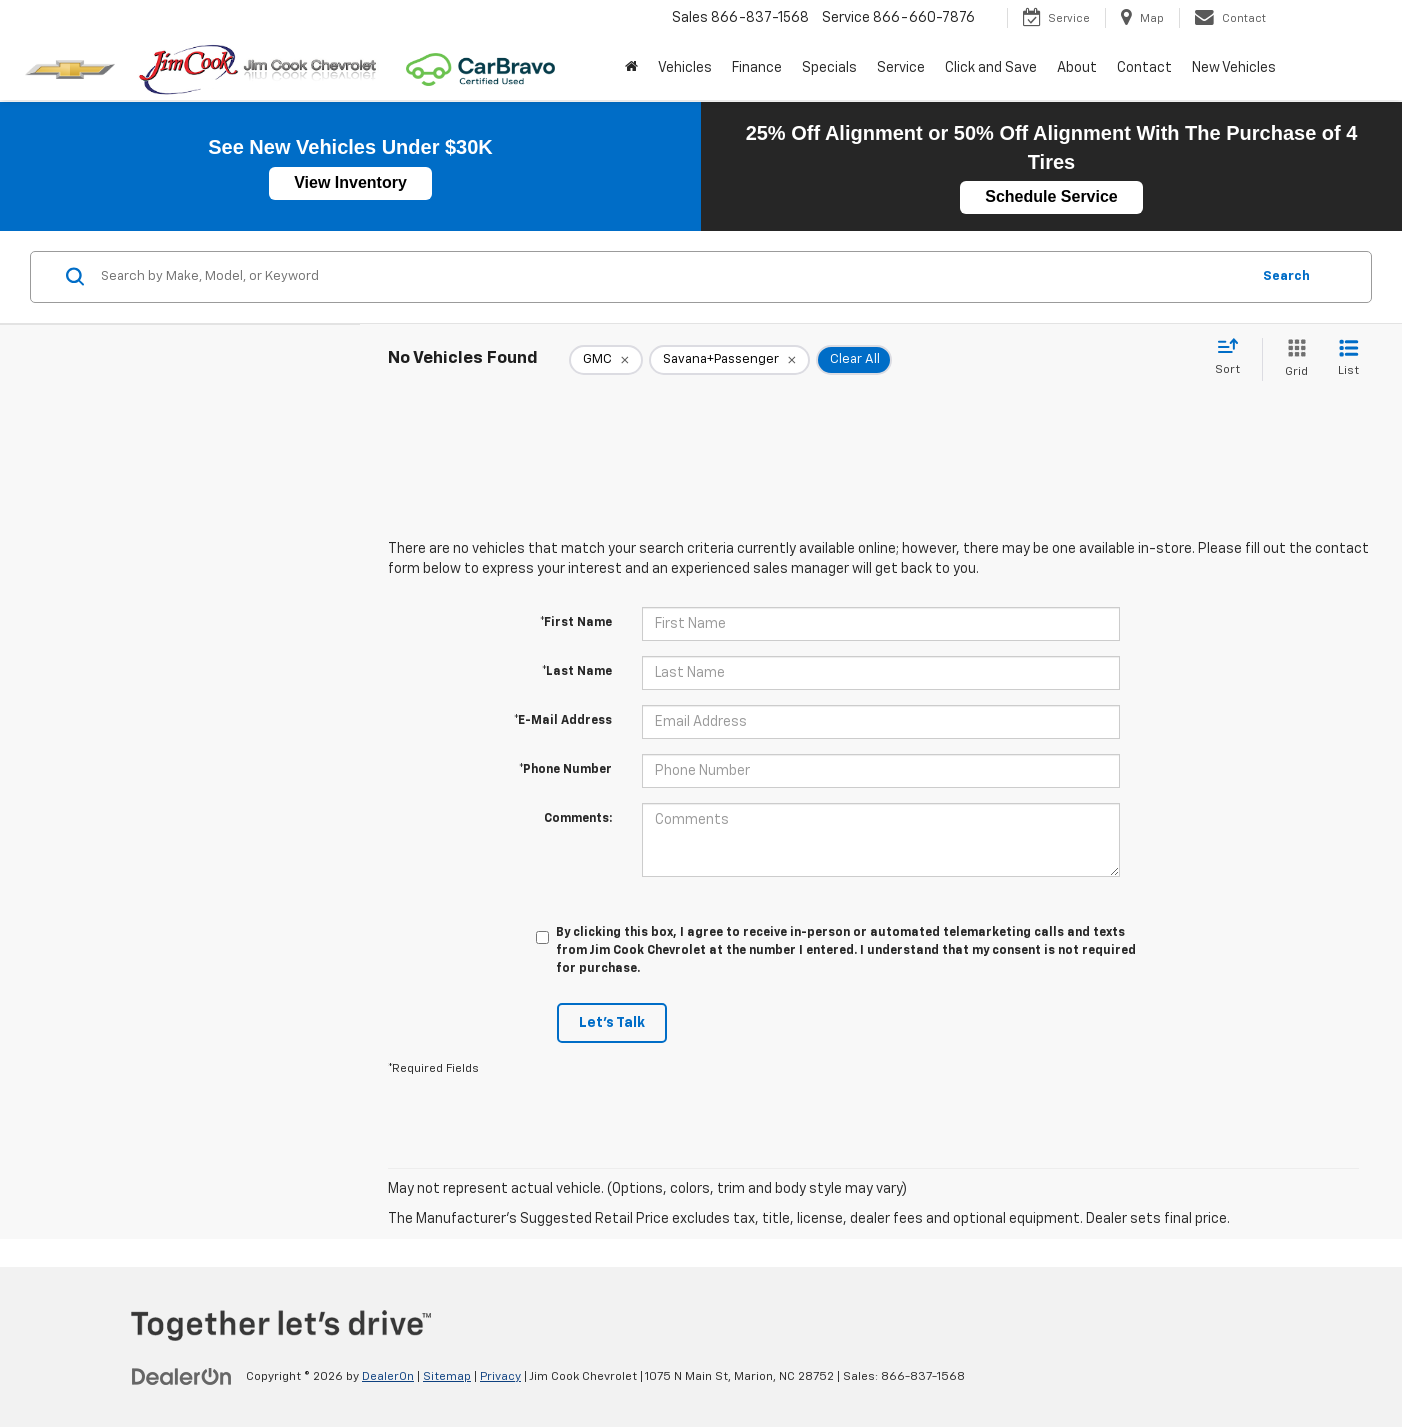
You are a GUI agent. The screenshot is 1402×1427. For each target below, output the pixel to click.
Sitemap (447, 1377)
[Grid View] (1292, 359)
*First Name (576, 623)
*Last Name (577, 672)
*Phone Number (565, 770)
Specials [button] (829, 68)
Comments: (578, 819)
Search (1286, 276)
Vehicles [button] (685, 68)
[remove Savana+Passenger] (729, 360)
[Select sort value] (1233, 358)
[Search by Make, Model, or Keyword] (672, 277)
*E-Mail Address (563, 721)
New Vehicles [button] (1234, 68)
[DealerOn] (182, 1376)
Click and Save (991, 68)
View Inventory (350, 182)
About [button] (1077, 68)
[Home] (631, 68)
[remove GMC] (606, 360)
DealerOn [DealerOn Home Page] (388, 1377)
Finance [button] (757, 68)
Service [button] (901, 68)
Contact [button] (1144, 68)
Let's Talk (612, 1023)
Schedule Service (1051, 196)
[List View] (1348, 359)
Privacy (500, 1377)
